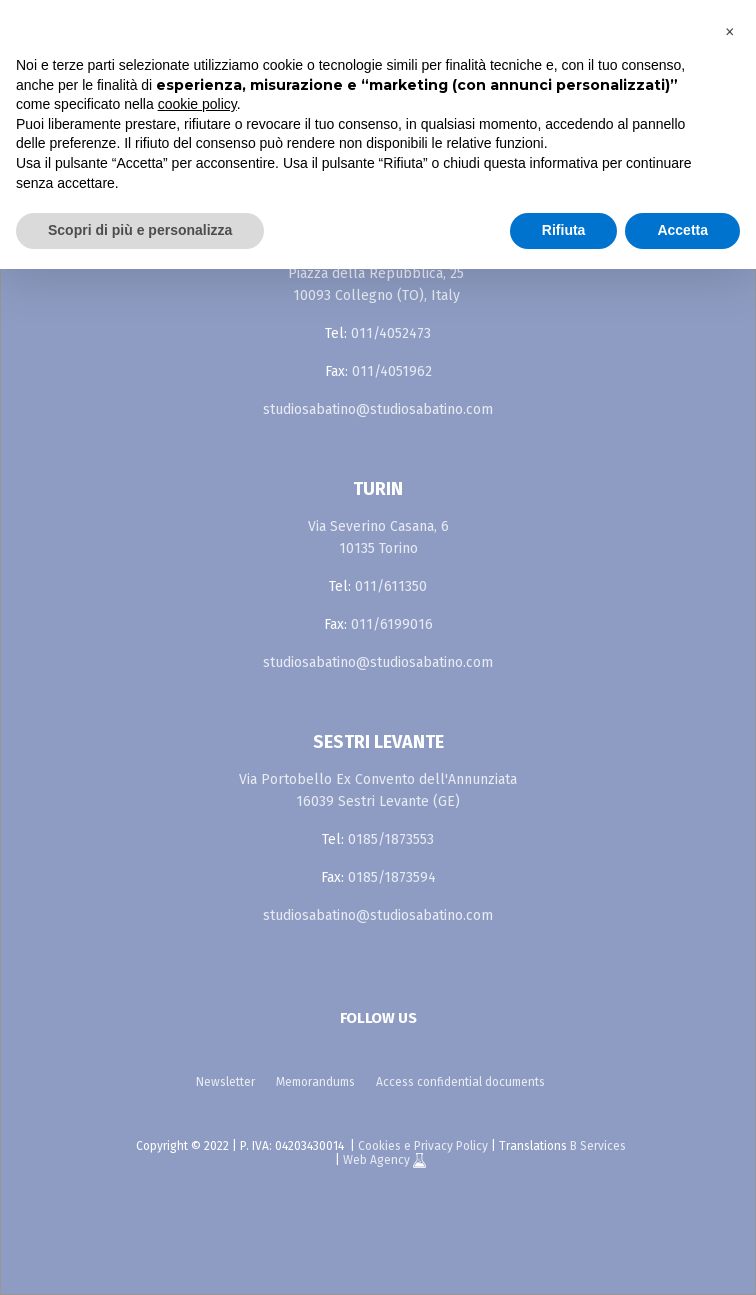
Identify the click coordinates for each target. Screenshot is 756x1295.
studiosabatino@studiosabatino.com (378, 409)
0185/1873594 (392, 877)
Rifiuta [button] (564, 230)
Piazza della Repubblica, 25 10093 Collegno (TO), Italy (376, 284)
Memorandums (315, 1082)
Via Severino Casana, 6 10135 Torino (378, 537)
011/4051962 (392, 371)
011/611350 (391, 586)
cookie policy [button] (197, 104)
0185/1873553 (391, 839)
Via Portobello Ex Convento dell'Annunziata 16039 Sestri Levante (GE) (378, 790)
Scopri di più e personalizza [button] (140, 230)
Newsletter (225, 1082)
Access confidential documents (460, 1082)
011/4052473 (391, 333)
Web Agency (378, 1160)
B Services (598, 1146)
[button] (730, 32)
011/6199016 (392, 624)
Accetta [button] (682, 230)
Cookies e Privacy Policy (423, 1146)
